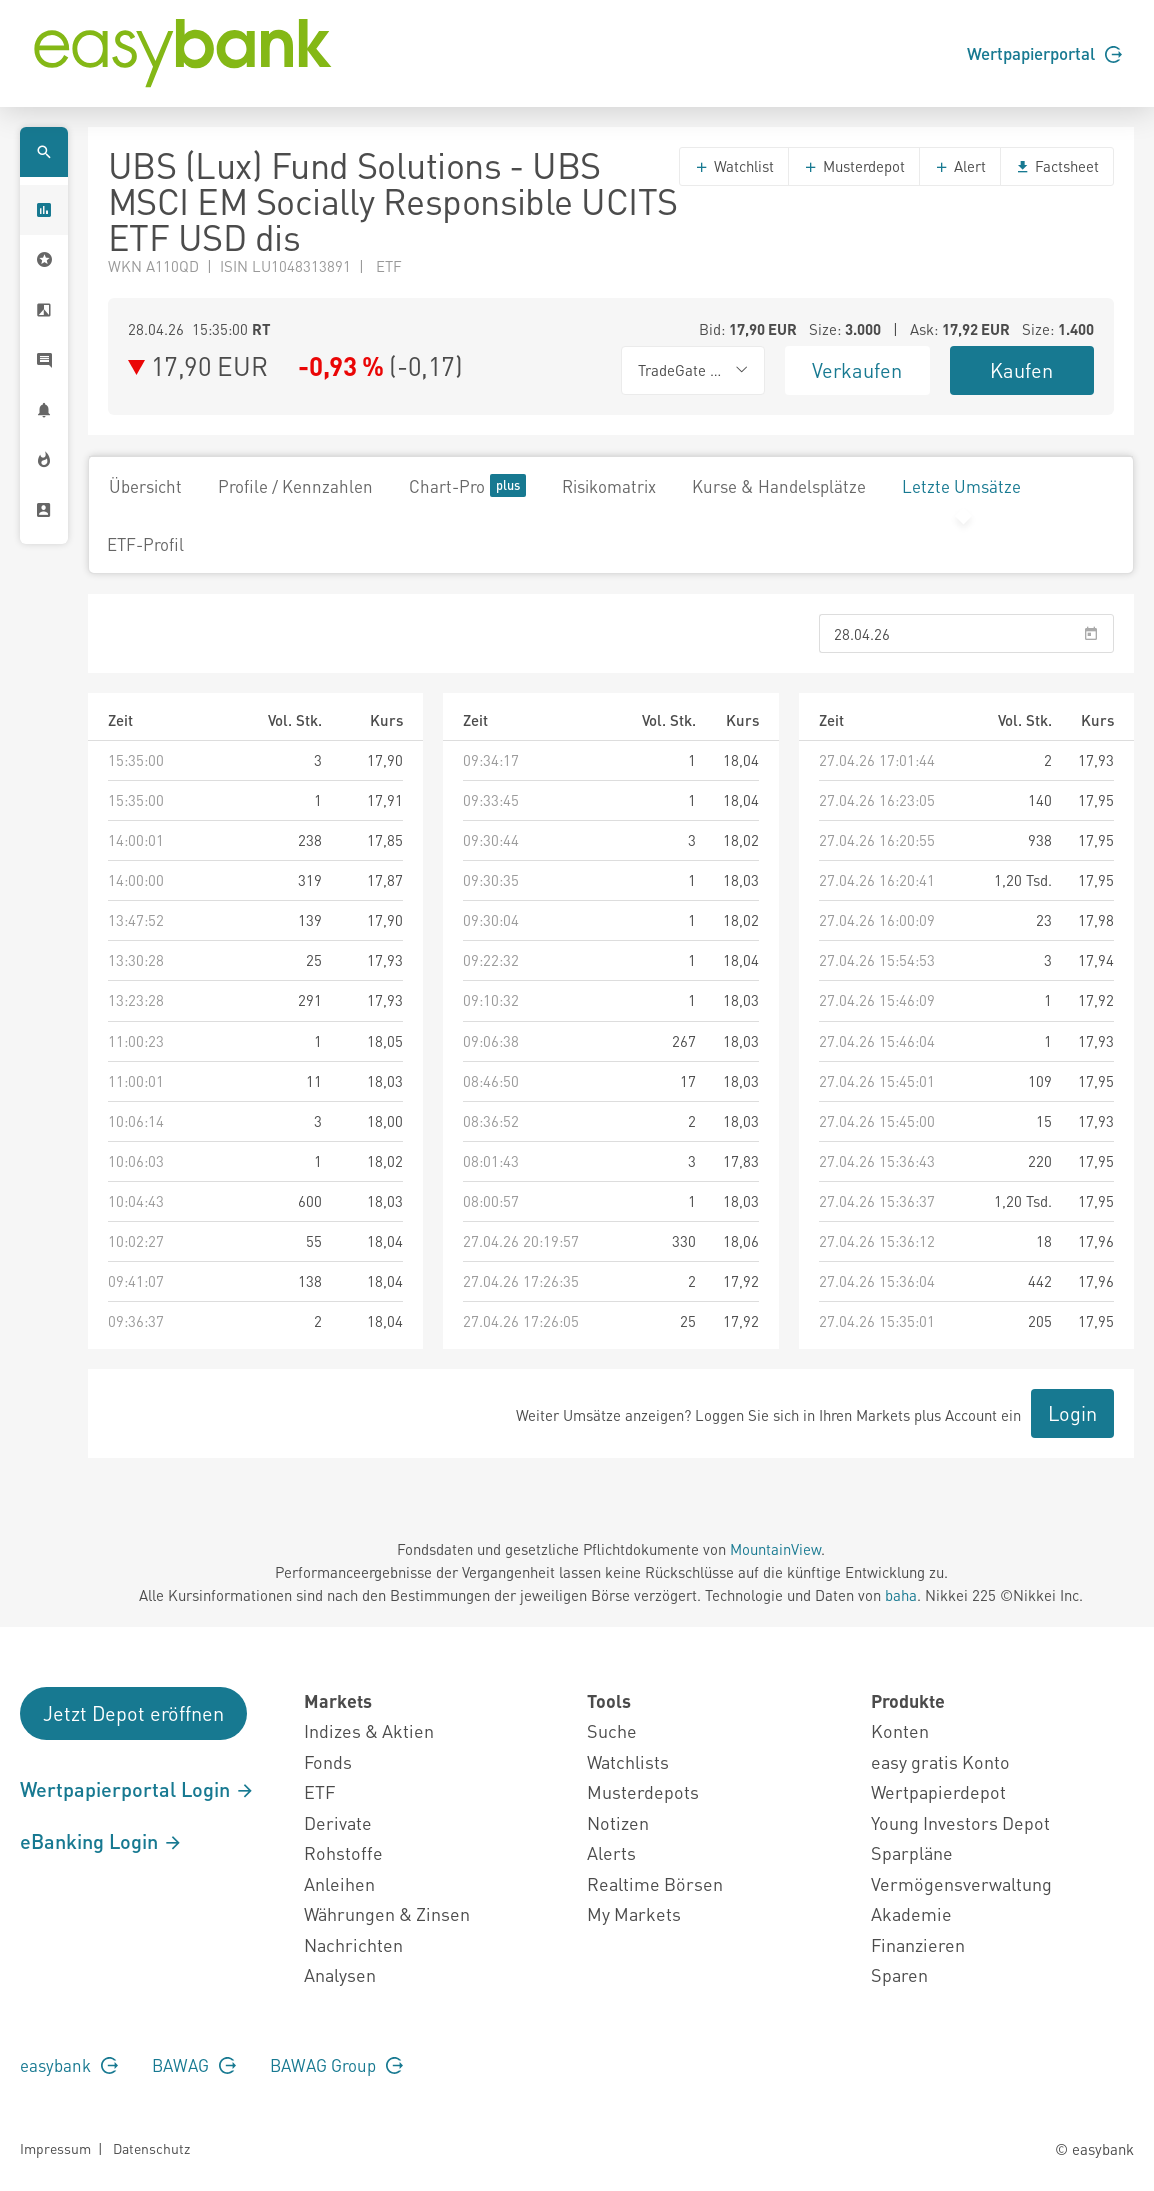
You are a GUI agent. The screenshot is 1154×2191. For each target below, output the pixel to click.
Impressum (55, 2148)
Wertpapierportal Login (137, 1789)
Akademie (911, 1913)
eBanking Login (101, 1841)
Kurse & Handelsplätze (779, 486)
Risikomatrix (609, 486)
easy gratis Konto (940, 1761)
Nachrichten (353, 1944)
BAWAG (194, 2065)
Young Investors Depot (960, 1822)
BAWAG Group (336, 2065)
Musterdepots (643, 1791)
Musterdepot (854, 166)
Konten (900, 1730)
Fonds (328, 1761)
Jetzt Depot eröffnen (133, 1713)
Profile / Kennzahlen (295, 486)
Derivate (338, 1822)
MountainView (775, 1549)
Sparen (899, 1974)
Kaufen (1021, 370)
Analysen (340, 1974)
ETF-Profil (145, 544)
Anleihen (339, 1883)
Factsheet (1057, 166)
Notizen (618, 1822)
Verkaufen (857, 370)
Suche (612, 1730)
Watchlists (628, 1761)
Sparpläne (912, 1852)
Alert (960, 166)
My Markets (634, 1913)
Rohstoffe (343, 1852)
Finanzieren (918, 1944)
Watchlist (734, 166)
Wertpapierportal (1044, 53)
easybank (69, 2065)
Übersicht (145, 486)
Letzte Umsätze (961, 486)
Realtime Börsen (655, 1883)
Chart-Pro (467, 485)
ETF (319, 1791)
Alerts (611, 1852)
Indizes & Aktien (369, 1730)
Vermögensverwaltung (961, 1883)
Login (1072, 1413)
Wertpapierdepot (938, 1791)
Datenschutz (151, 2148)
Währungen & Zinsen (387, 1913)
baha (901, 1595)
